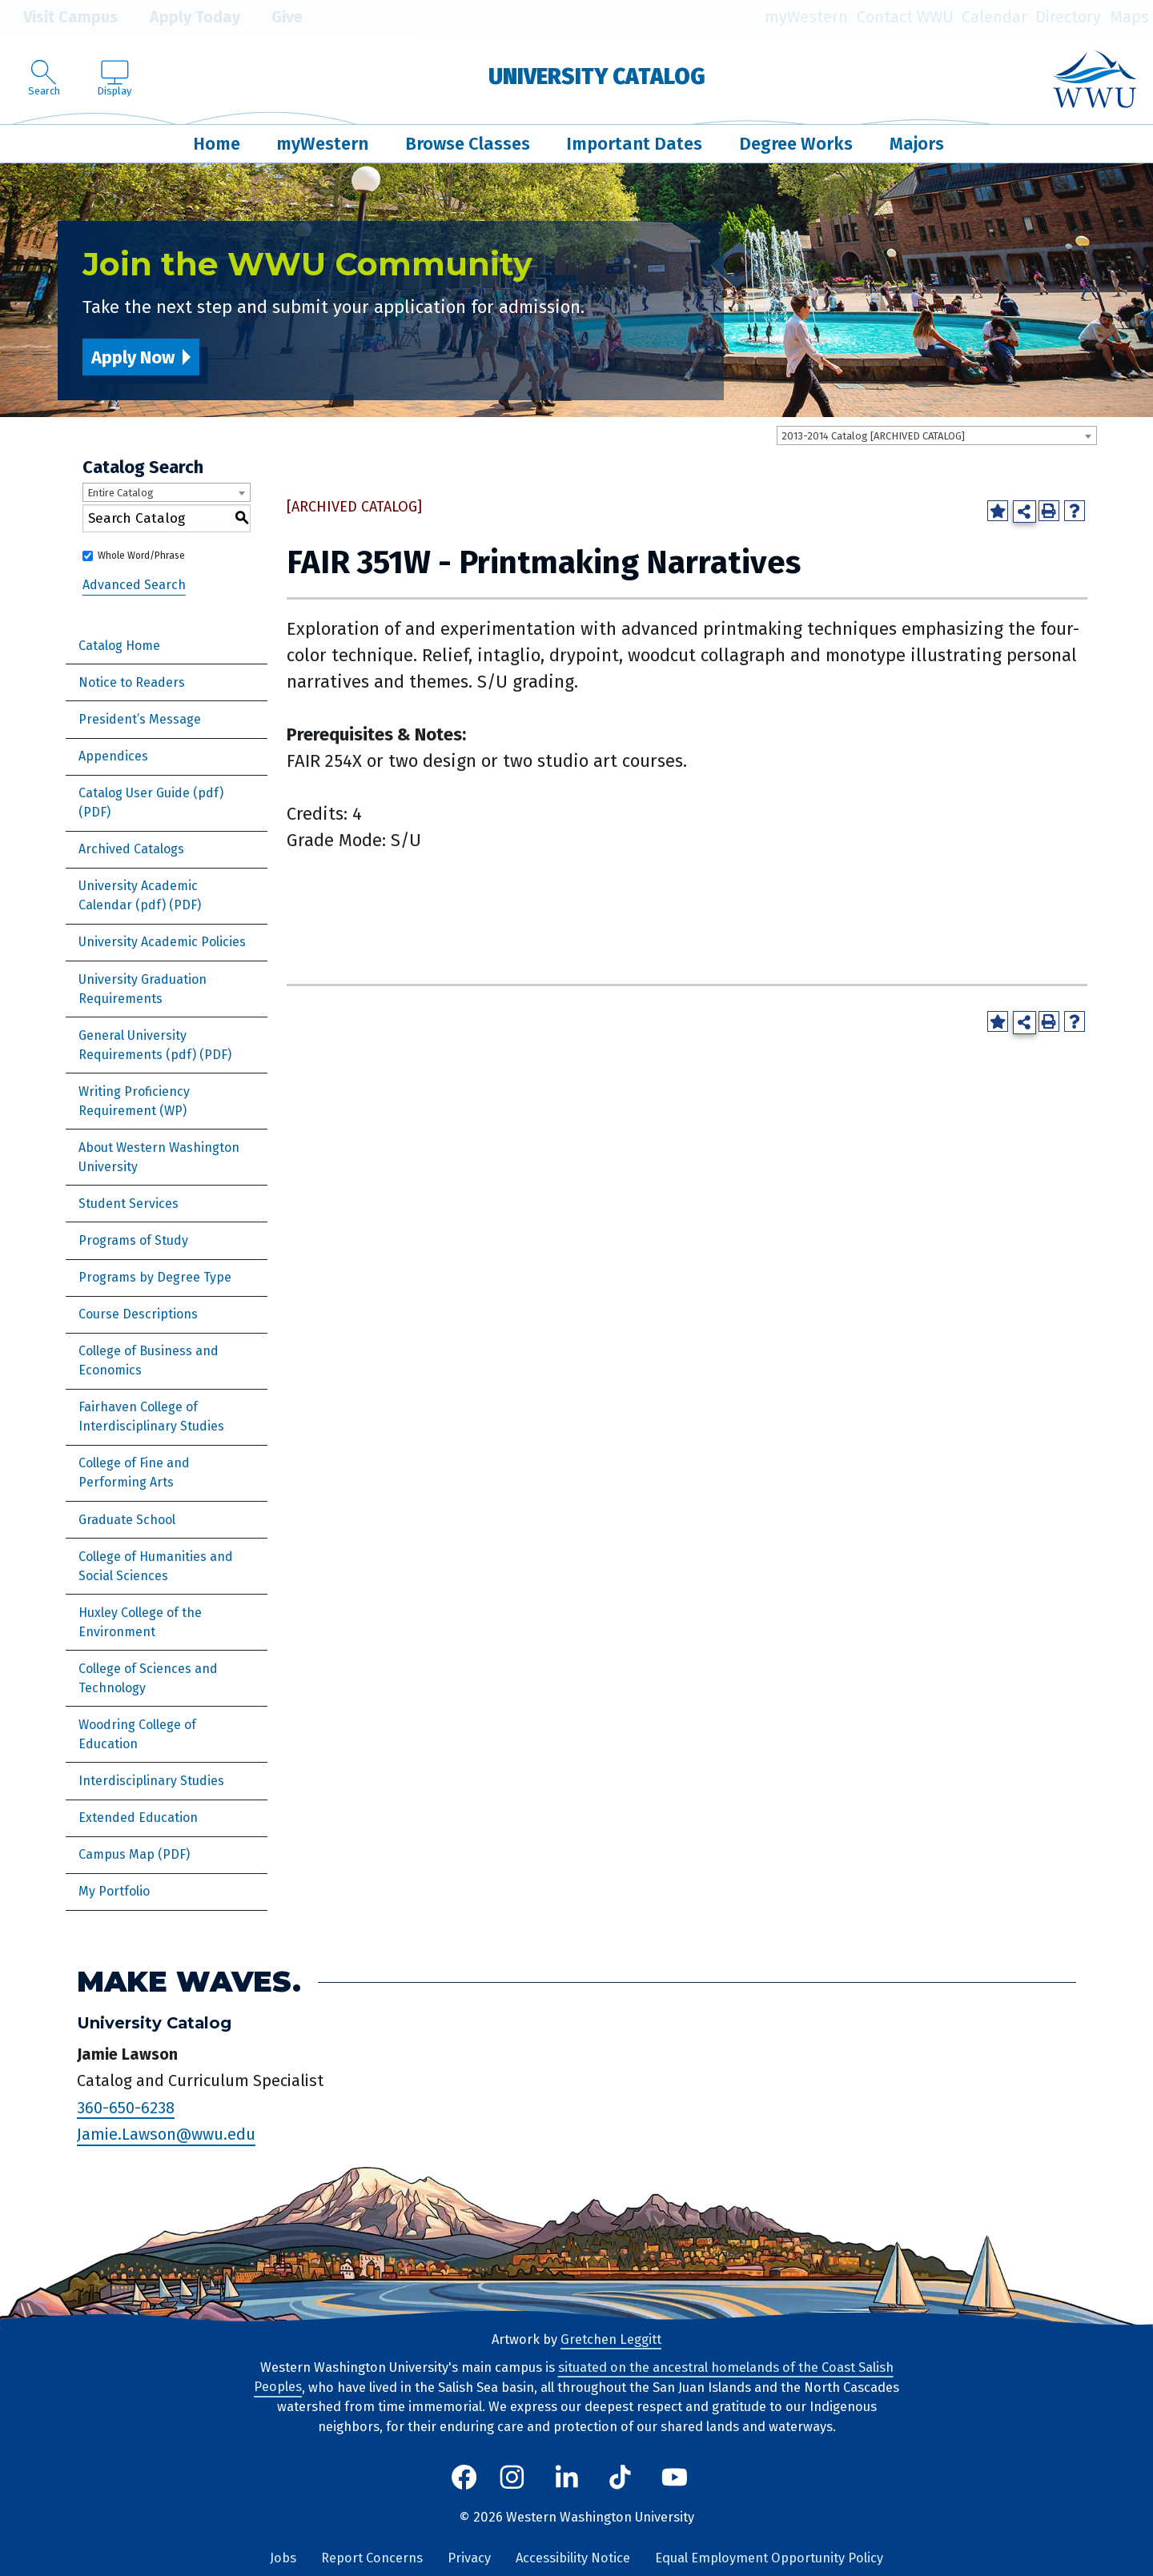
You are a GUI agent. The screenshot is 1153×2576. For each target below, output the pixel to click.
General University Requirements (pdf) (137, 1045)
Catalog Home (119, 645)
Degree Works (796, 143)
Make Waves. (189, 1982)
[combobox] (937, 435)
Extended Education (138, 1817)
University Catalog (596, 76)
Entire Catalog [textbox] (120, 493)
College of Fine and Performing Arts (134, 1472)
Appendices (113, 756)
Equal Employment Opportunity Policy (769, 2558)
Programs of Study (133, 1240)
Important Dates (634, 143)
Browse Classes (467, 143)
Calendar (994, 17)
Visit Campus (59, 18)
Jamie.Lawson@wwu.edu (166, 2135)
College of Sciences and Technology (148, 1678)
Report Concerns (372, 2558)
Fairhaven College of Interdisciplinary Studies (151, 1416)
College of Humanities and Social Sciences (155, 1566)
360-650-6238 (126, 2107)
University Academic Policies (162, 941)
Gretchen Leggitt (610, 2339)
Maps (1129, 17)
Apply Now (133, 357)
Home (216, 143)
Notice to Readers (131, 682)
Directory (1068, 17)
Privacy (469, 2558)
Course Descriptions (138, 1314)
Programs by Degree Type (154, 1277)
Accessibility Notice (573, 2558)
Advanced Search (134, 584)
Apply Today (183, 18)
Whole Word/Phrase (141, 555)
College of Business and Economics (148, 1360)
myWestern (806, 17)
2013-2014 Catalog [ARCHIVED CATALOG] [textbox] (873, 436)
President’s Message (139, 719)
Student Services (128, 1203)
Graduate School (126, 1519)
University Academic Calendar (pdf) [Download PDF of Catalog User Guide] (138, 895)
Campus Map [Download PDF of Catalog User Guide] (116, 1854)
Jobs (283, 2558)
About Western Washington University (158, 1157)
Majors (917, 143)
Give (275, 18)
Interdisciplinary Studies (151, 1780)
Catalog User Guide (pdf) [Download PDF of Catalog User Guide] (150, 792)
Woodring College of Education (137, 1734)
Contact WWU (905, 17)
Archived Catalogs (131, 849)
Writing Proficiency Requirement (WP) (134, 1101)
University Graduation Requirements (142, 989)
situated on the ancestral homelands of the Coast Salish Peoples (574, 2377)
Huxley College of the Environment (140, 1622)
